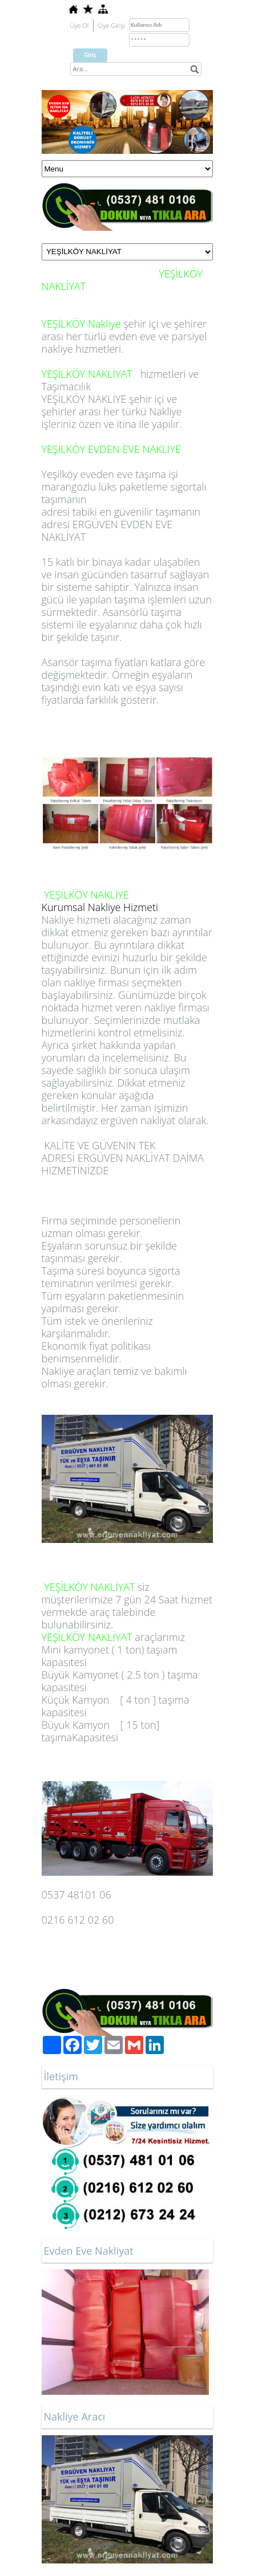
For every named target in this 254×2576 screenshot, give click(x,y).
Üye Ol (79, 25)
